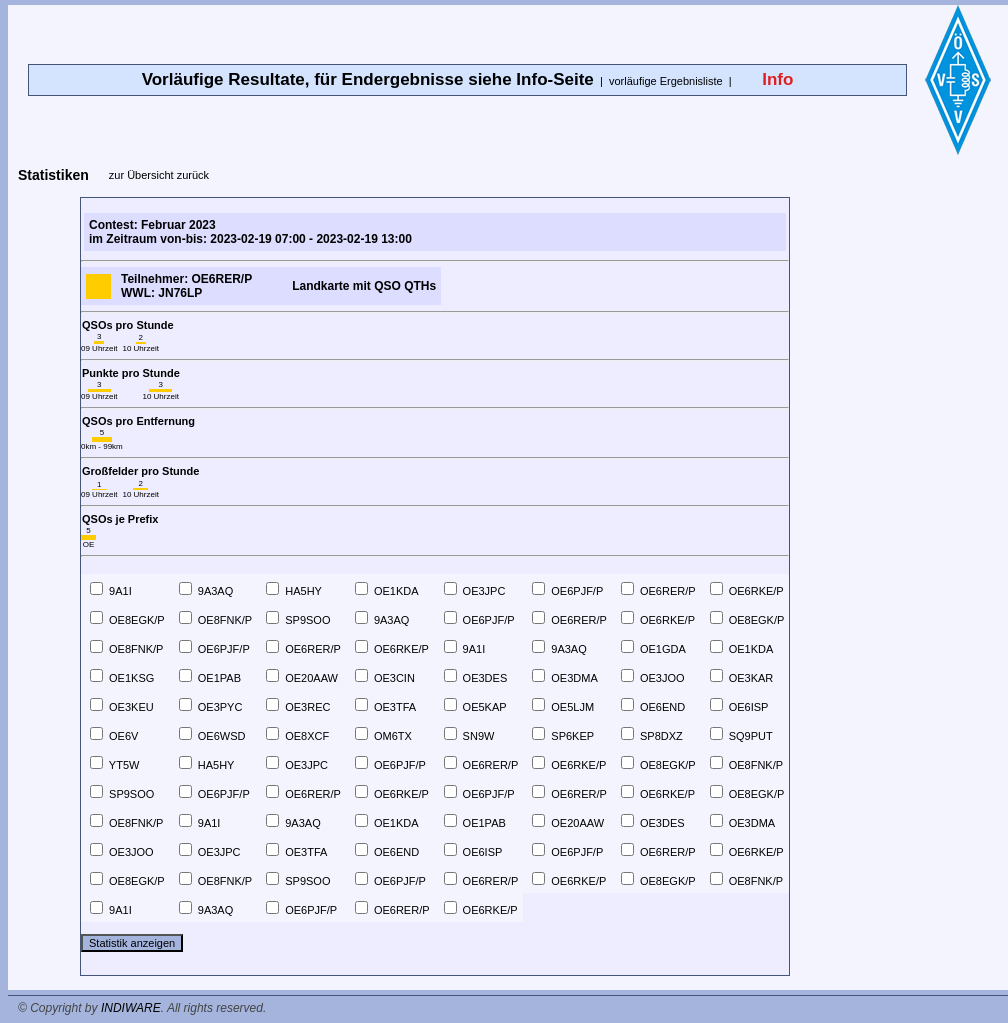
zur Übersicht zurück (159, 175)
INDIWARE (131, 1008)
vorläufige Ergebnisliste (666, 81)
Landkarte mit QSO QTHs (364, 286)
